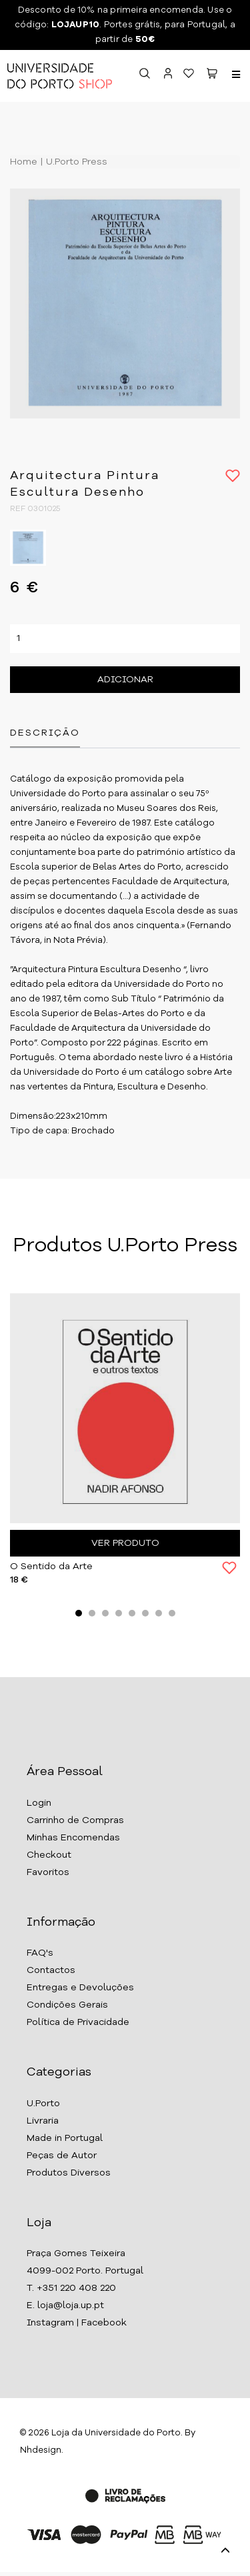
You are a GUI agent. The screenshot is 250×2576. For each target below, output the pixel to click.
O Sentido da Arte (51, 1566)
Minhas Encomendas (73, 1837)
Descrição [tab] (45, 733)
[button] (212, 75)
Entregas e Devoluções (80, 1987)
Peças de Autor (62, 2155)
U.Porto (43, 2103)
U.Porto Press (75, 162)
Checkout (49, 1855)
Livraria (43, 2121)
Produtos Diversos (69, 2173)
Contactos (51, 1970)
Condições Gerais (67, 2005)
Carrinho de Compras (75, 1820)
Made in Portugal (65, 2138)
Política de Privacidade (78, 2022)
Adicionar (125, 679)
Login (39, 1803)
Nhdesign (40, 2450)
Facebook (104, 2322)
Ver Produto (125, 1543)
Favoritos (48, 1872)
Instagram (50, 2322)
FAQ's (40, 1953)
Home (23, 162)
